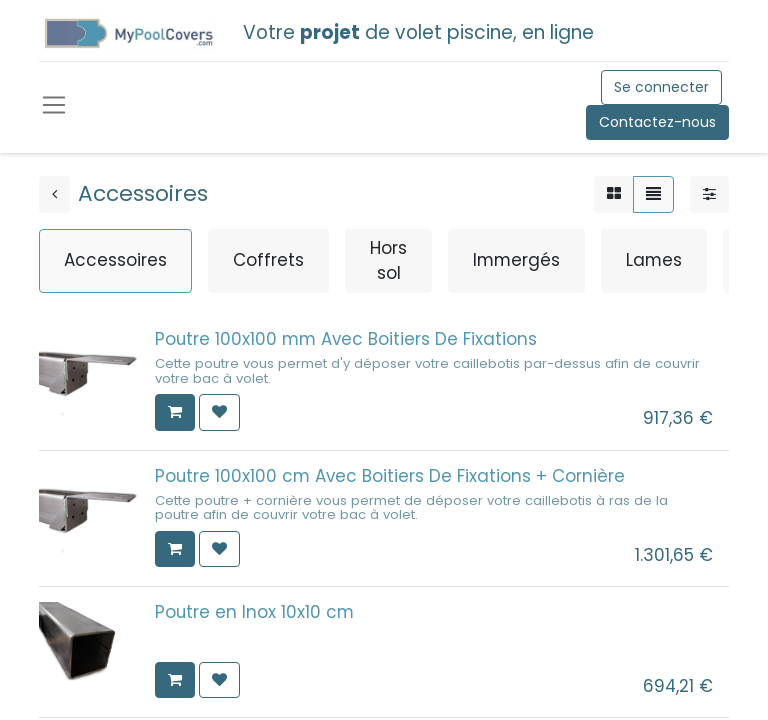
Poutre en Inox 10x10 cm (254, 612)
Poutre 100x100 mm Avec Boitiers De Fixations (346, 339)
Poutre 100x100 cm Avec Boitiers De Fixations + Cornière (390, 476)
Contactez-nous (657, 122)
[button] (175, 412)
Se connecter (661, 87)
